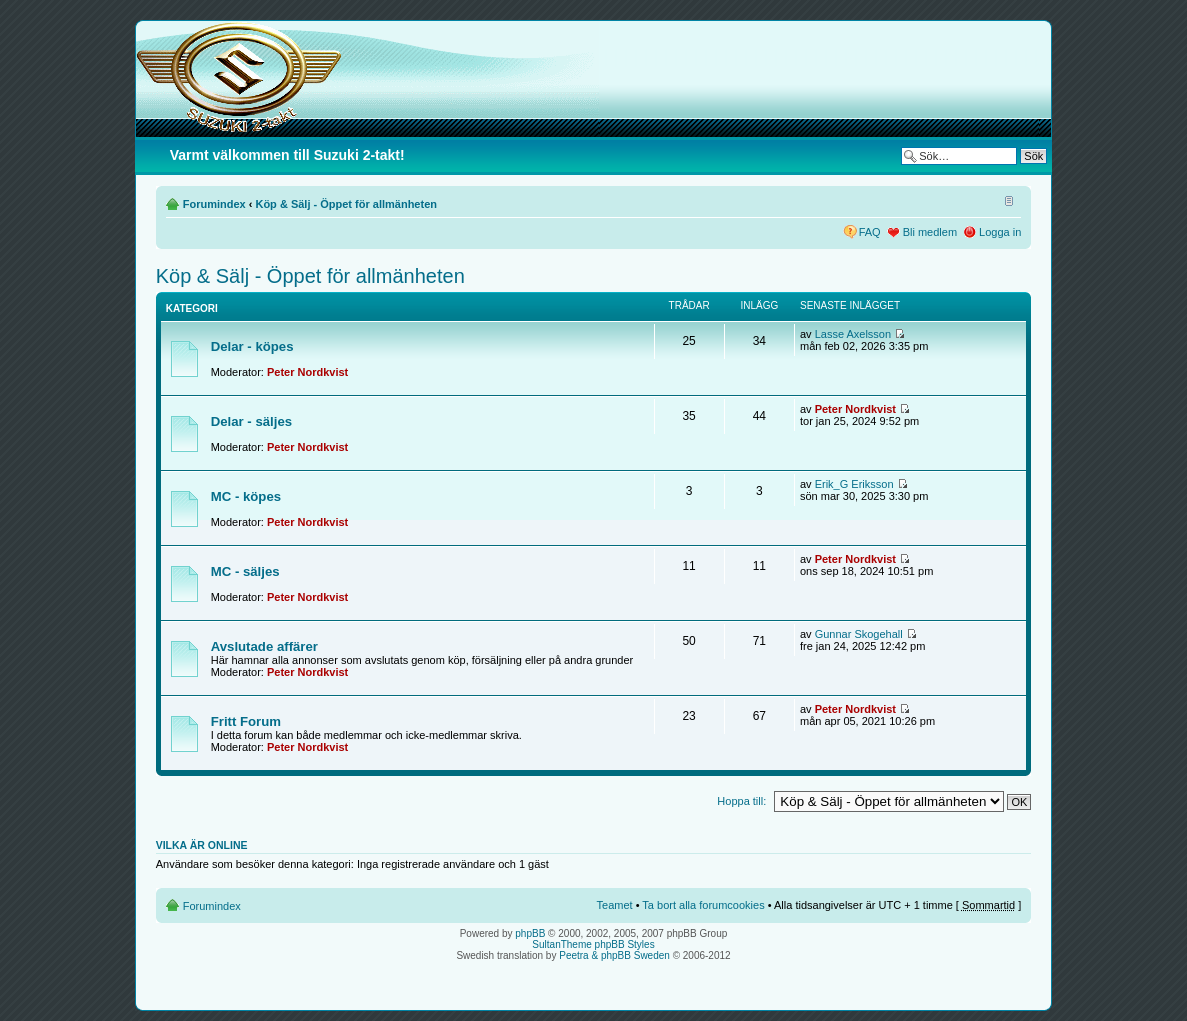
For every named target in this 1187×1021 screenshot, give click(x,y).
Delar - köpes (252, 346)
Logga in (1000, 232)
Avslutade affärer (264, 646)
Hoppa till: (741, 801)
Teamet (615, 905)
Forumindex (214, 204)
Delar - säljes (251, 421)
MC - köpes (246, 496)
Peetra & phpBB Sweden (614, 955)
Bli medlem (930, 232)
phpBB (530, 933)
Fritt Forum (246, 721)
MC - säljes (245, 571)
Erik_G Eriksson (854, 484)
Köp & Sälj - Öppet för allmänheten (346, 204)
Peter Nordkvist (307, 372)
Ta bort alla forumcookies (703, 905)
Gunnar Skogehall (859, 634)
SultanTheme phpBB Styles (593, 944)
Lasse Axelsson (853, 334)
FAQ (870, 232)
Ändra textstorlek (1006, 200)
